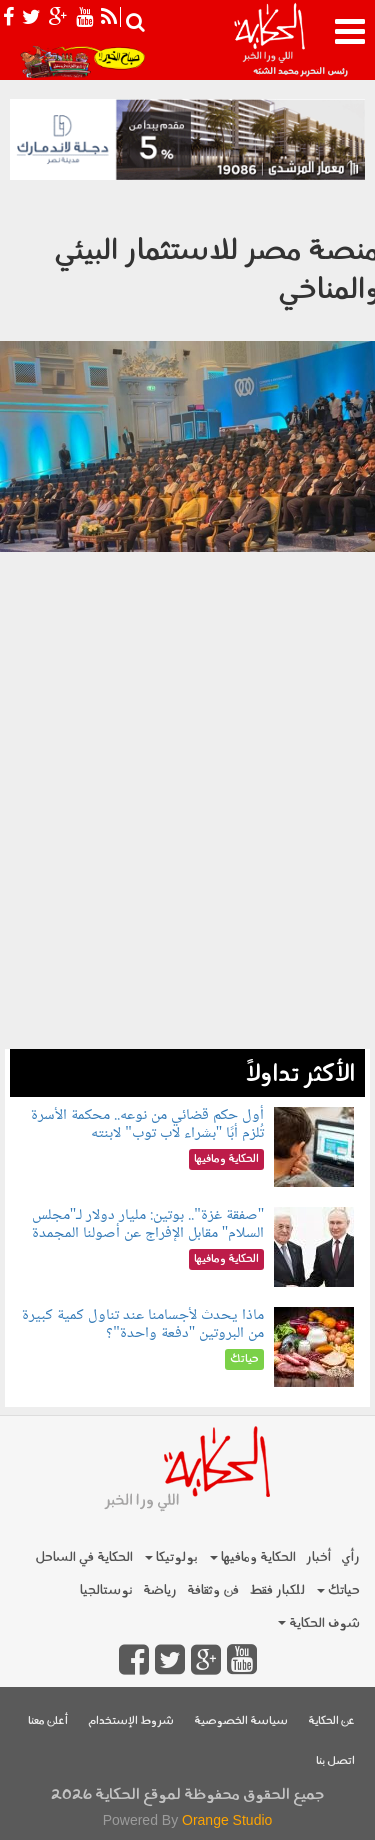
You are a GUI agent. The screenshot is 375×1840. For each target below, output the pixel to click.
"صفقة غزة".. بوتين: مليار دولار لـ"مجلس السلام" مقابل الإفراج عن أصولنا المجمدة (148, 1224)
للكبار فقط (277, 1590)
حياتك (338, 1590)
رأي (350, 1557)
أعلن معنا (48, 1721)
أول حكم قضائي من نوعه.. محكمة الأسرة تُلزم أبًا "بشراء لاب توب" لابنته (147, 1124)
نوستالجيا (106, 1590)
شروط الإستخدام (131, 1721)
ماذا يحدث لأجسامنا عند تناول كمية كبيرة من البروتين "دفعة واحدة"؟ (143, 1324)
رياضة (160, 1590)
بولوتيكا (171, 1557)
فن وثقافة (213, 1590)
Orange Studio (227, 1820)
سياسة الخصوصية (241, 1721)
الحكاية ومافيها (253, 1557)
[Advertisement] (187, 870)
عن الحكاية (331, 1721)
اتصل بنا (335, 1761)
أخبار (318, 1557)
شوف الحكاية (319, 1623)
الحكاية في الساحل (84, 1557)
